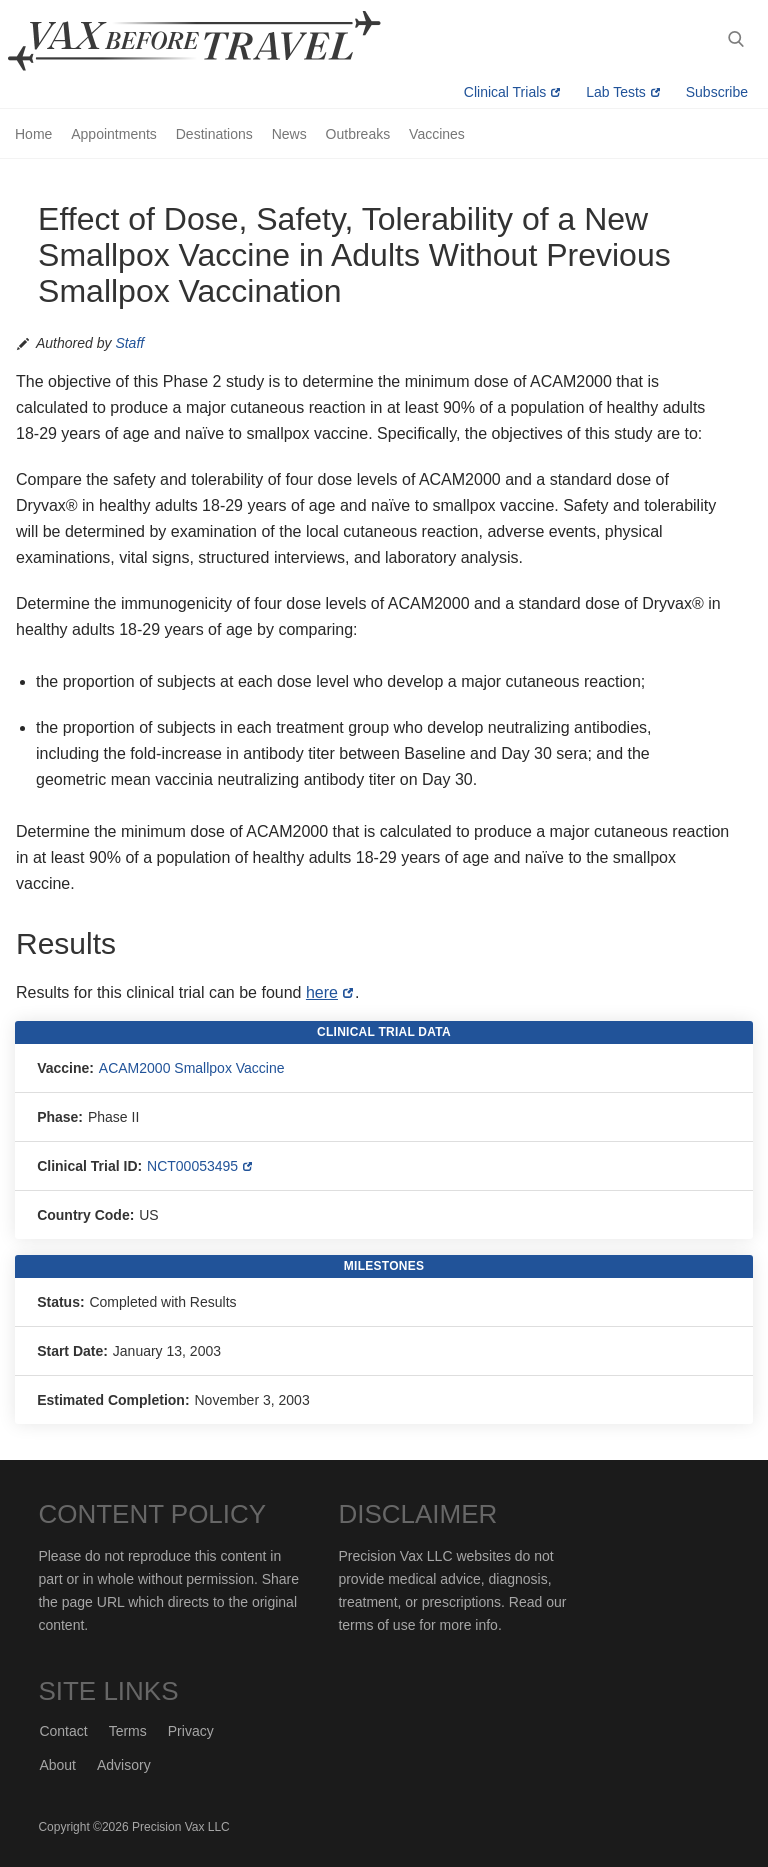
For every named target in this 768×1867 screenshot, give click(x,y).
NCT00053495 (192, 1166)
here (322, 992)
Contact (63, 1731)
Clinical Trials (505, 92)
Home (33, 134)
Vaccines (437, 134)
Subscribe (717, 92)
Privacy (191, 1731)
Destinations (214, 134)
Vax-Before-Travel (218, 41)
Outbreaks (358, 134)
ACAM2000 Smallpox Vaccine (192, 1068)
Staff (129, 343)
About (57, 1765)
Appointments (114, 134)
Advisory (124, 1765)
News (289, 134)
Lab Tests (616, 92)
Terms (128, 1731)
